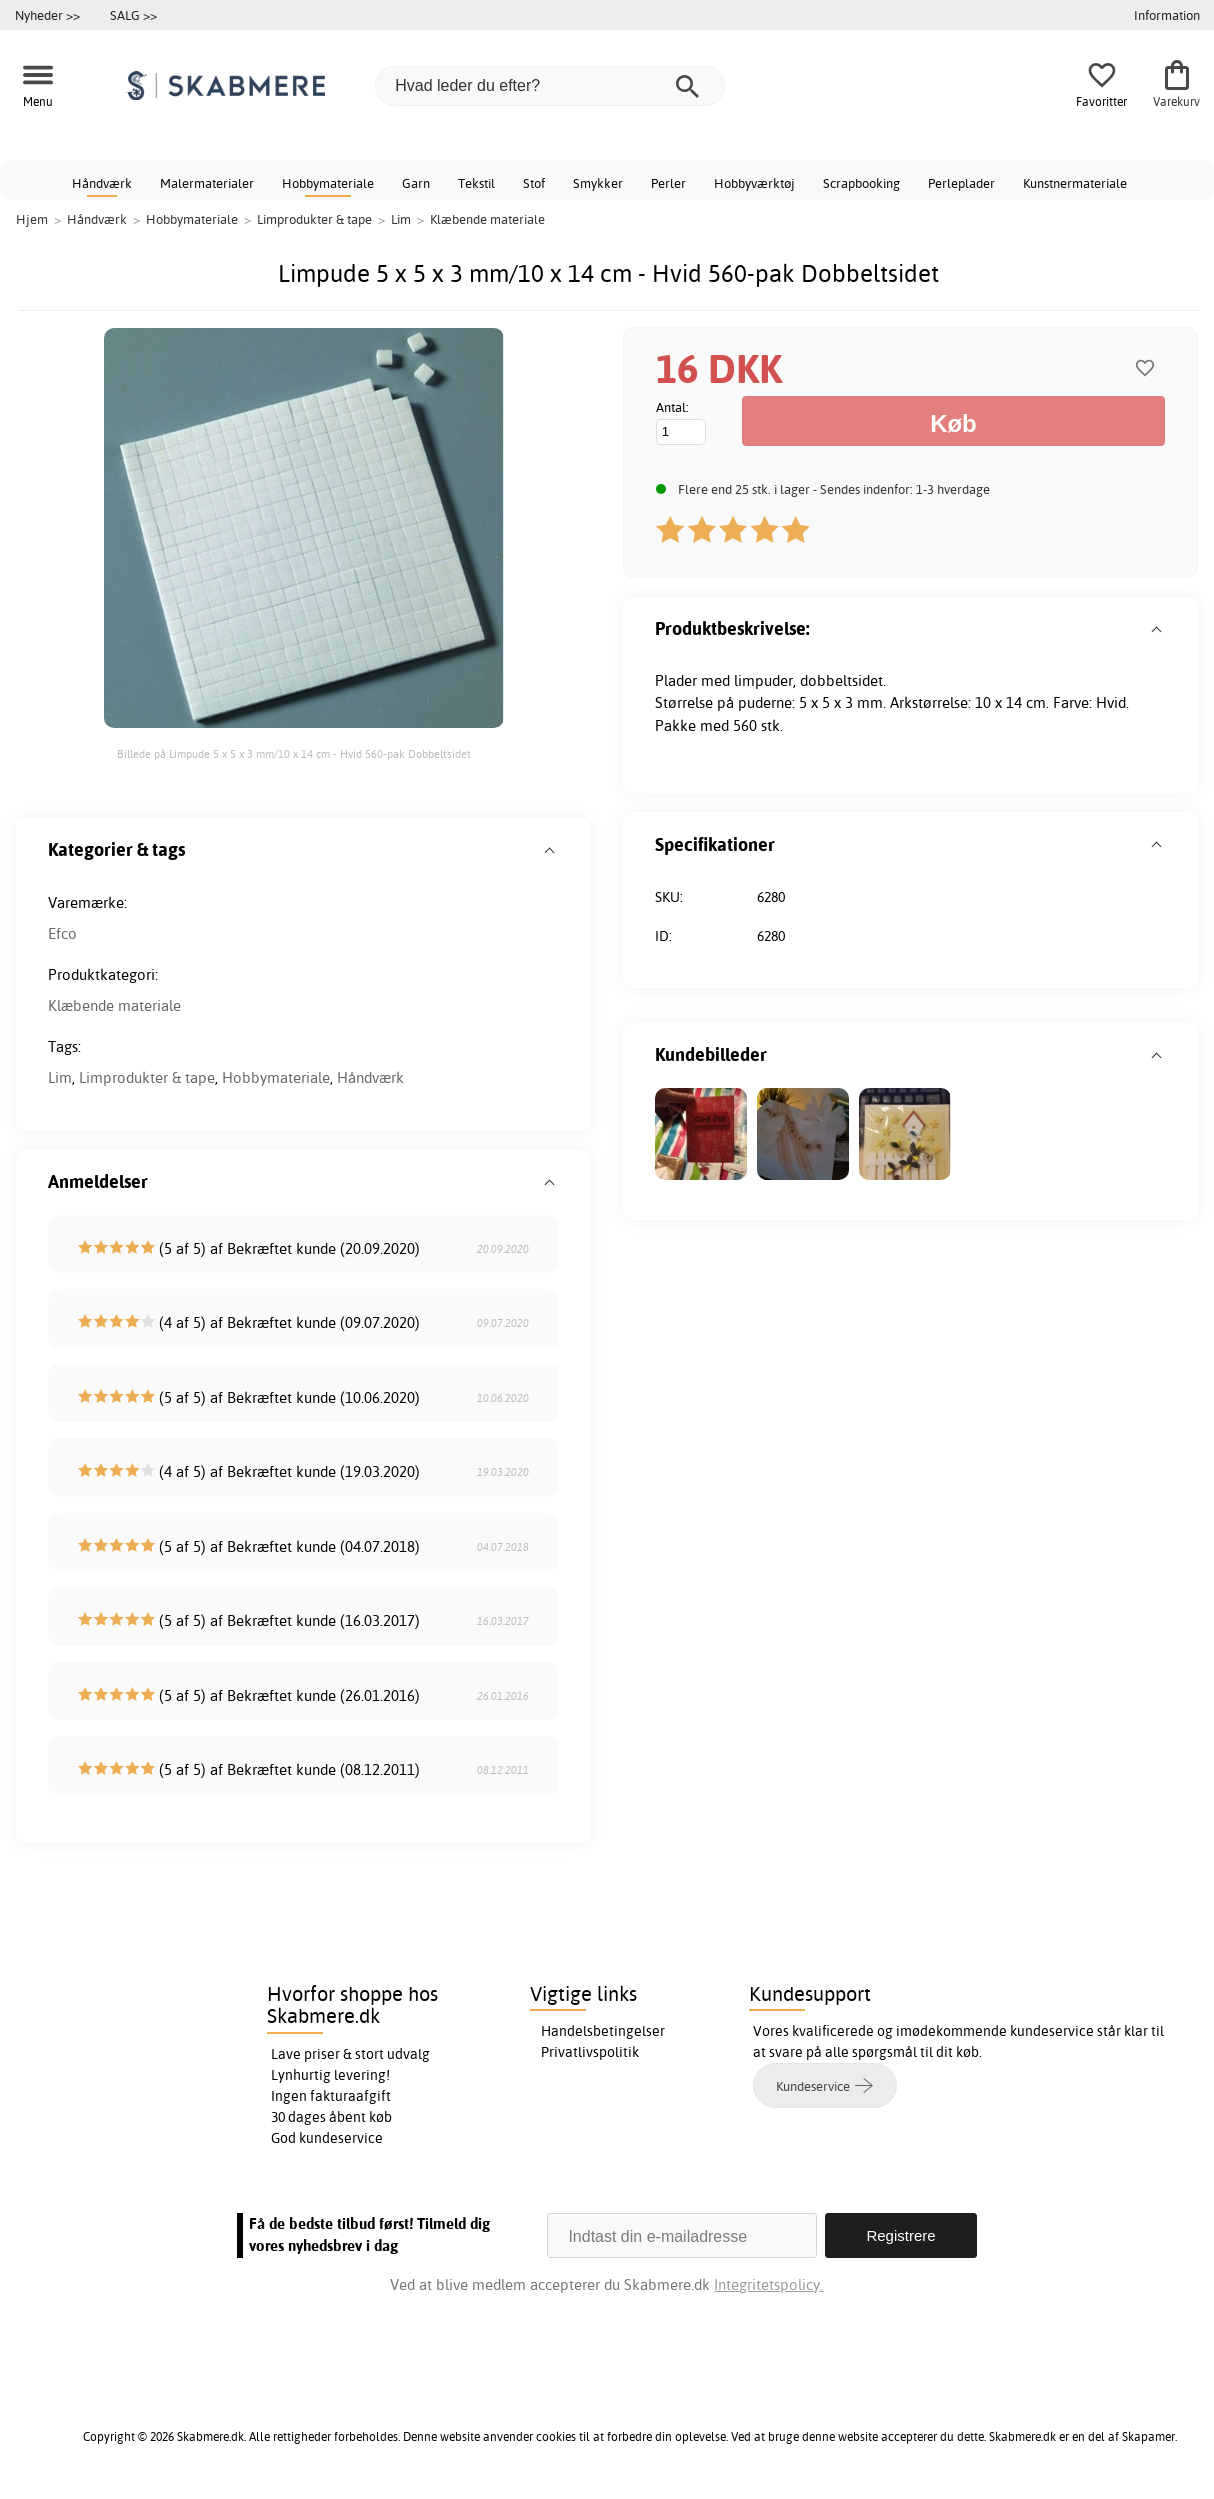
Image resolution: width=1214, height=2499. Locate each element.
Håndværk (102, 183)
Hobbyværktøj (754, 183)
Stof (534, 183)
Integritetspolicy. (768, 2284)
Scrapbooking (861, 183)
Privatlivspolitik (590, 2052)
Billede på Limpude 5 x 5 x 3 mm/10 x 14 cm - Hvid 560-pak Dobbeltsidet (294, 754)
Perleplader (961, 183)
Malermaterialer (207, 183)
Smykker (598, 183)
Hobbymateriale (328, 183)
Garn (416, 183)
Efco (62, 933)
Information (1167, 15)
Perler (668, 183)
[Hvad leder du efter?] (550, 86)
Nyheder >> (47, 15)
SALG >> (133, 15)
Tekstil (476, 183)
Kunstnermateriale (1075, 183)
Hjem (32, 219)
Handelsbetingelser (603, 2031)
